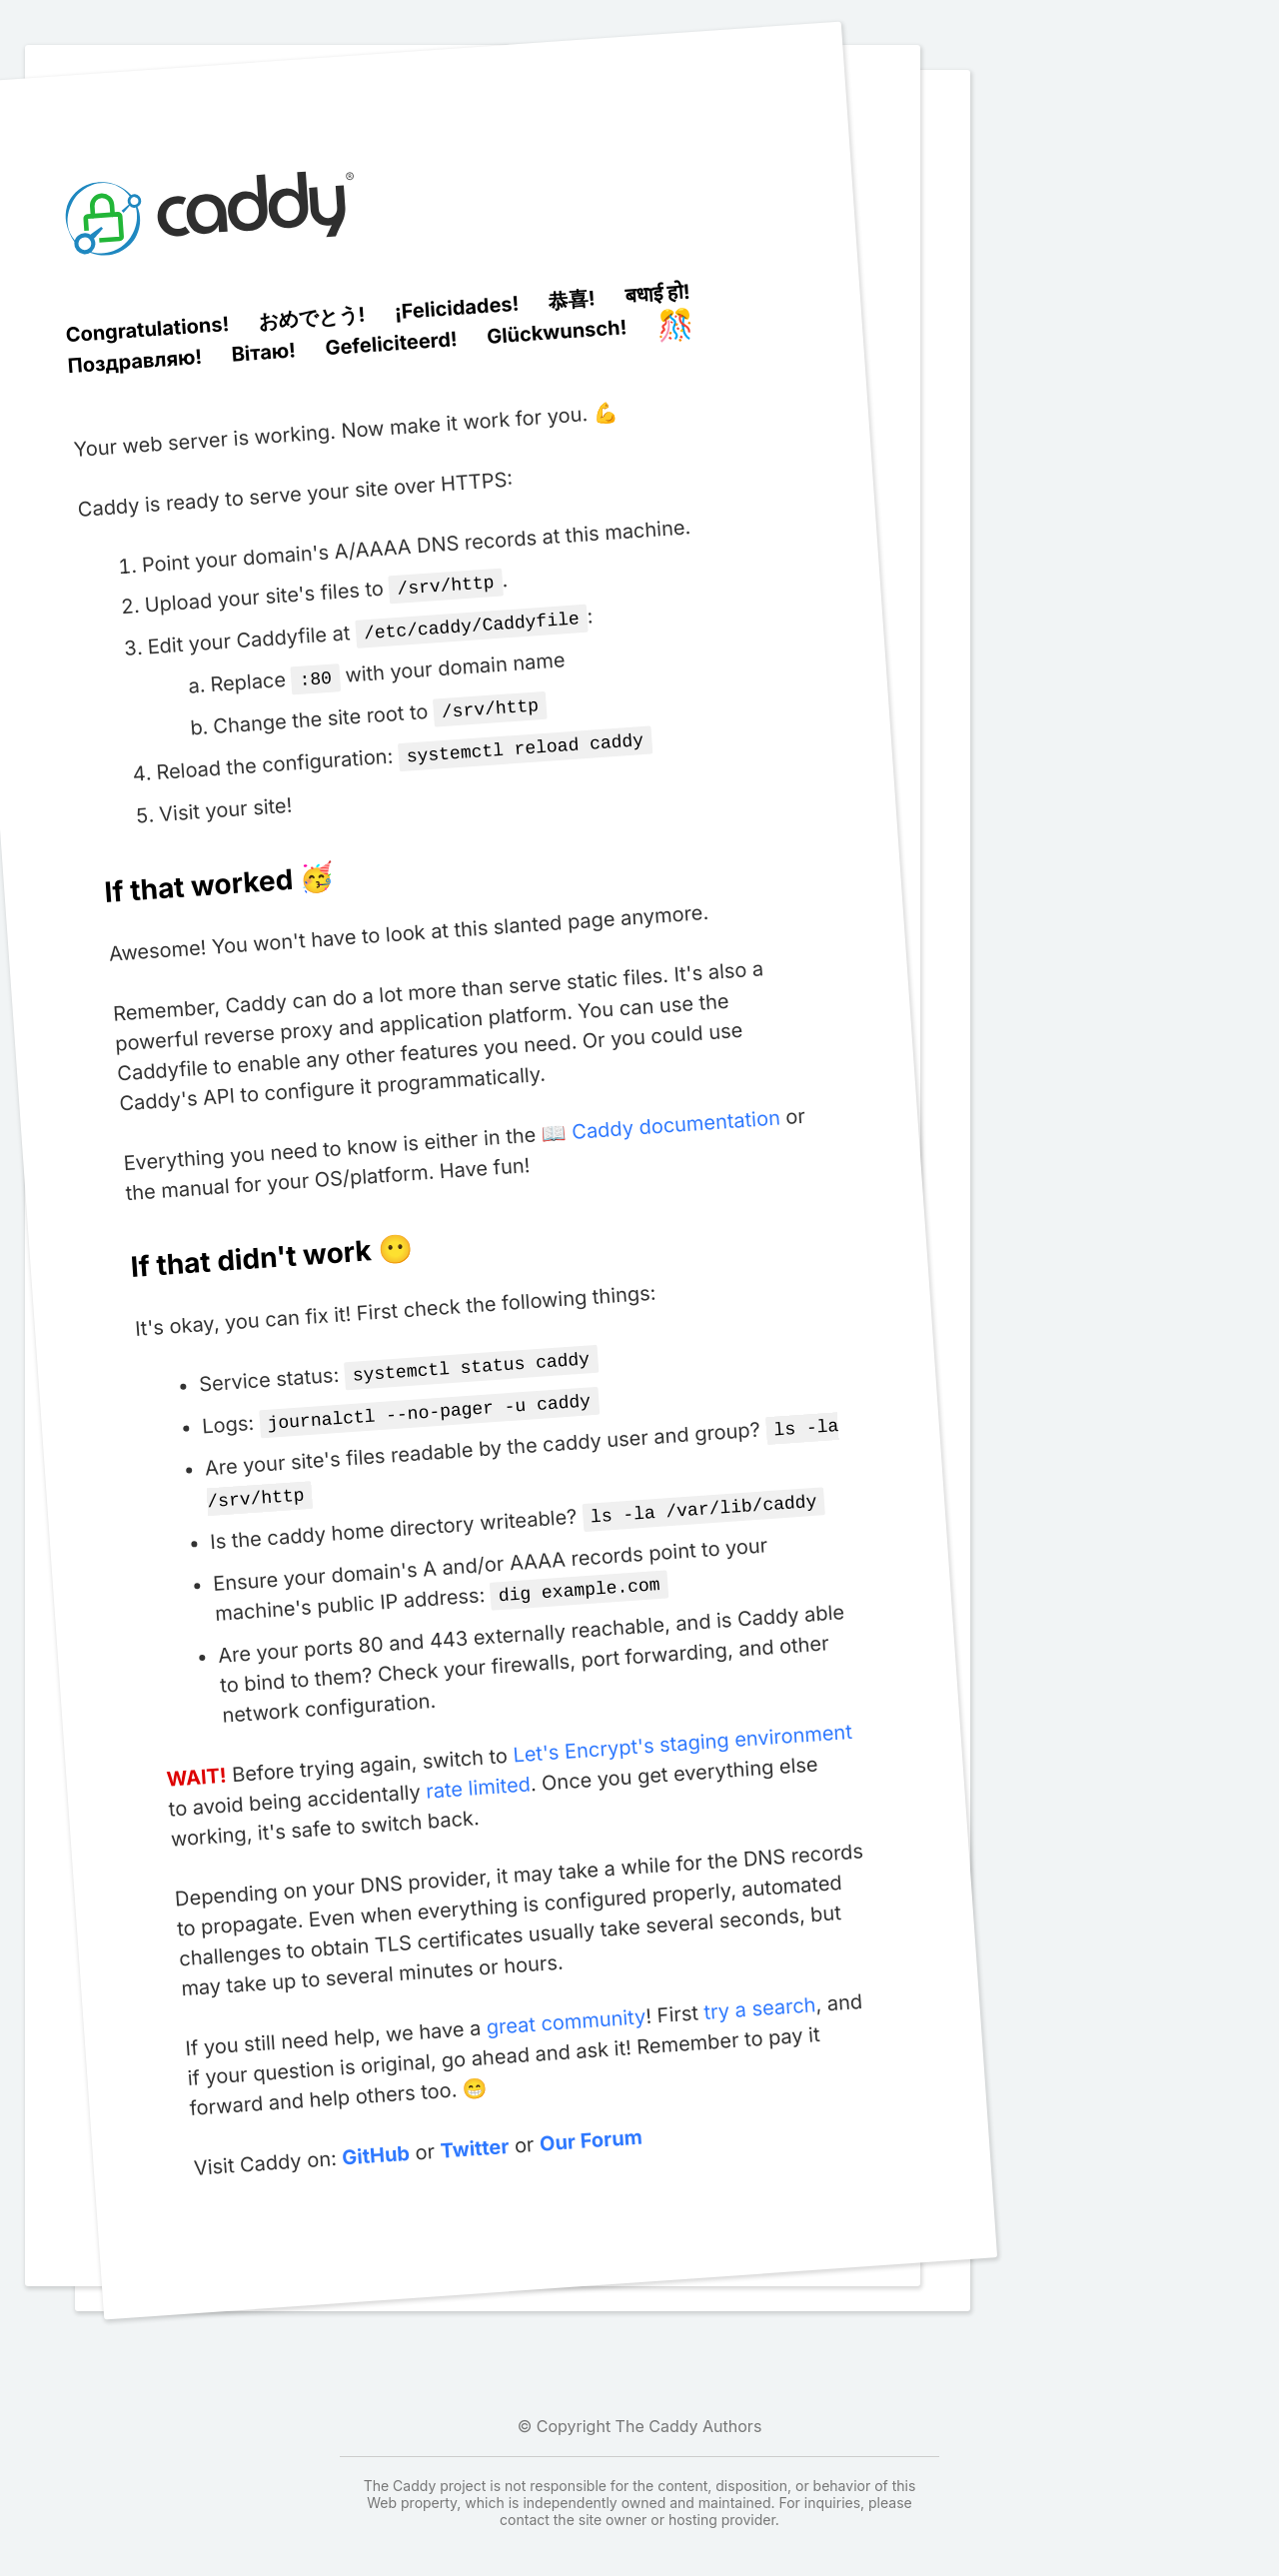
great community (565, 1999)
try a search (759, 1986)
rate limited (478, 1766)
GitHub (375, 2133)
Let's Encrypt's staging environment (682, 1722)
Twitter (474, 2126)
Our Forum (589, 2118)
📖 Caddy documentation (661, 1116)
